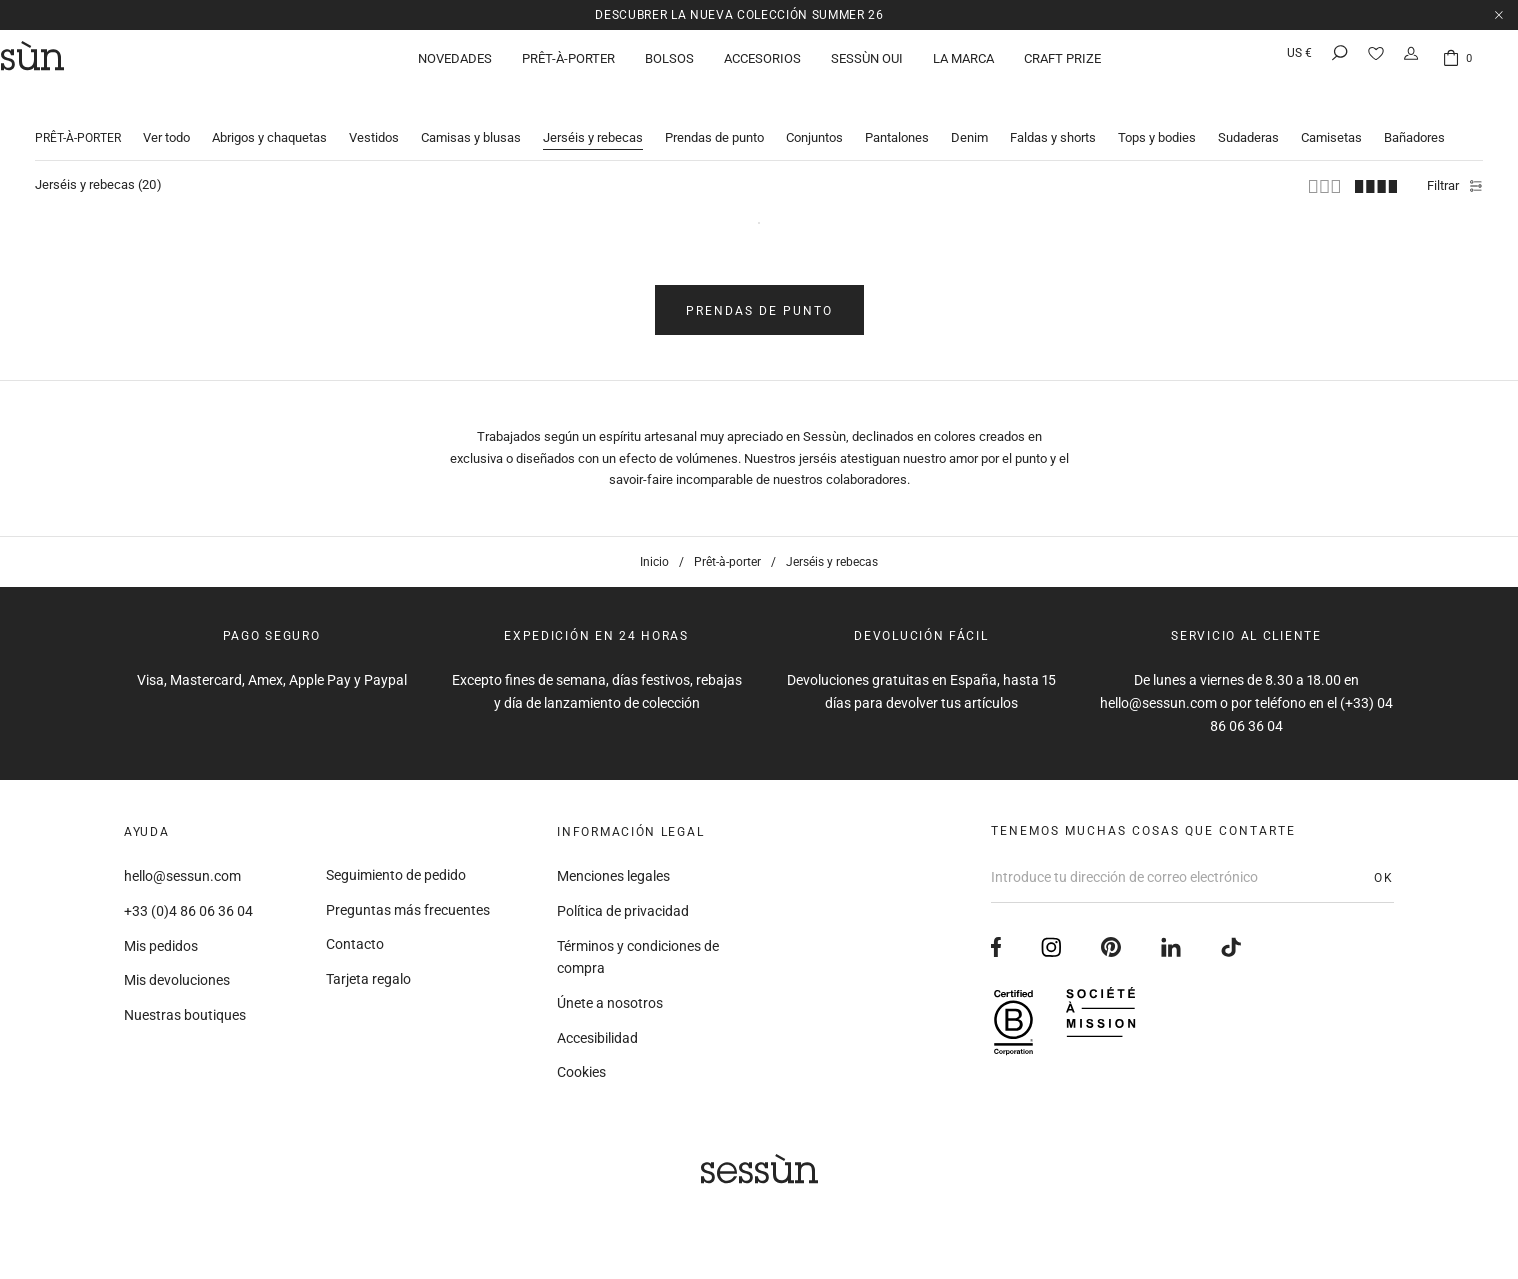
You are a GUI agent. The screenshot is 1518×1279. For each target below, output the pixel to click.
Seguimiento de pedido (396, 863)
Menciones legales (613, 864)
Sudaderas (1248, 122)
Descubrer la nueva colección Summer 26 (740, 14)
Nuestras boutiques (185, 1003)
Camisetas (1331, 122)
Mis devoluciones (177, 968)
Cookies (581, 1060)
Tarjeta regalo (368, 967)
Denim (969, 122)
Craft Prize (1062, 64)
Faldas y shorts (1053, 122)
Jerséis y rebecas (593, 122)
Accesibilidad (597, 1025)
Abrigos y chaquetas (269, 122)
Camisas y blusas (471, 122)
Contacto (355, 932)
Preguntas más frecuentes (408, 897)
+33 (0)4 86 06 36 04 (188, 899)
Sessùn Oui (867, 64)
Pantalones (897, 122)
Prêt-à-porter (568, 64)
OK (1384, 865)
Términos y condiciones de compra (638, 944)
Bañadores (1414, 122)
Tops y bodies (1157, 122)
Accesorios (762, 64)
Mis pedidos (161, 933)
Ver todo (166, 122)
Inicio (654, 550)
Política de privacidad (623, 899)
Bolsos (669, 64)
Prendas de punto (714, 122)
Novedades (455, 64)
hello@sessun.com (182, 864)
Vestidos (374, 122)
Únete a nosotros (610, 991)
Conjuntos (814, 122)
